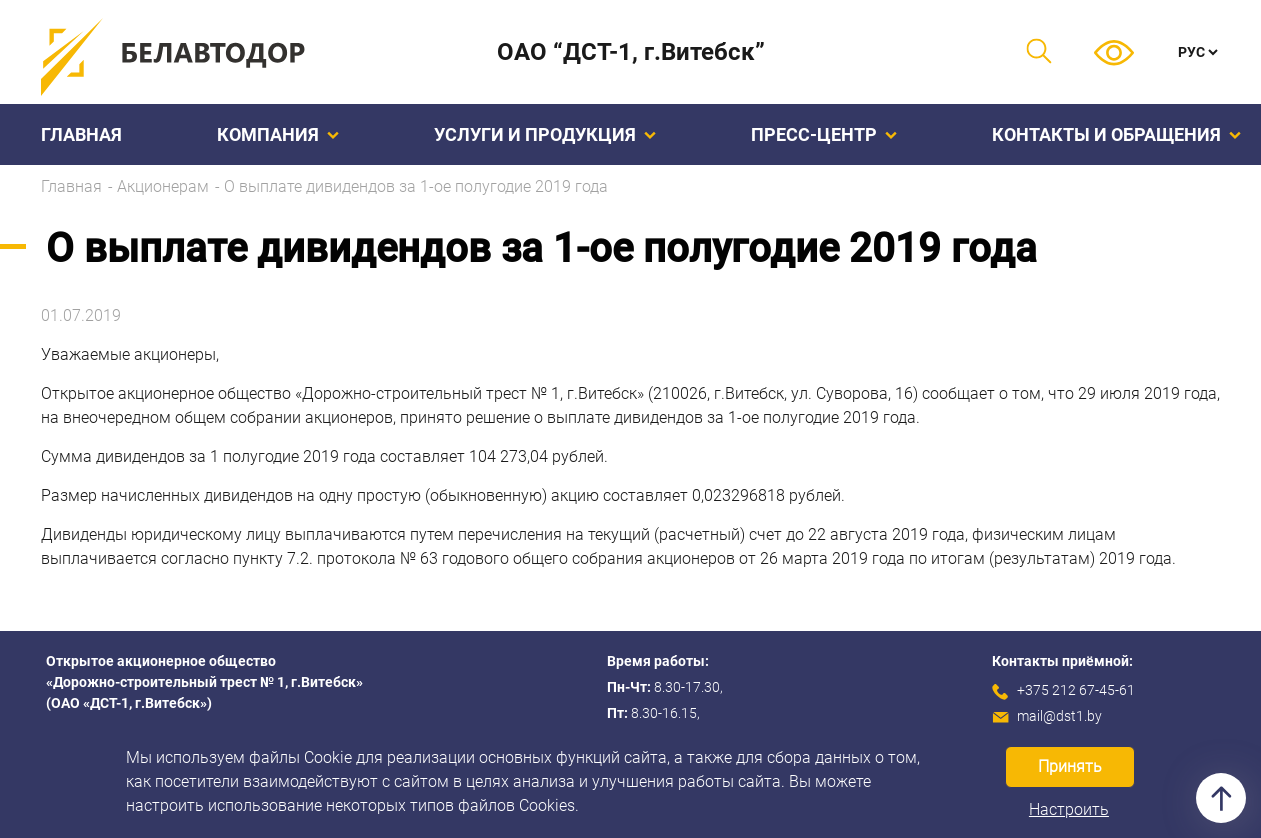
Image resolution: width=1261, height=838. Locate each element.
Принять (1070, 766)
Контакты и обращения (1116, 134)
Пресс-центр (824, 134)
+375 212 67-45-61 (1076, 690)
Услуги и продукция (545, 134)
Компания (278, 134)
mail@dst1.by (1059, 716)
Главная (81, 134)
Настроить (1069, 809)
